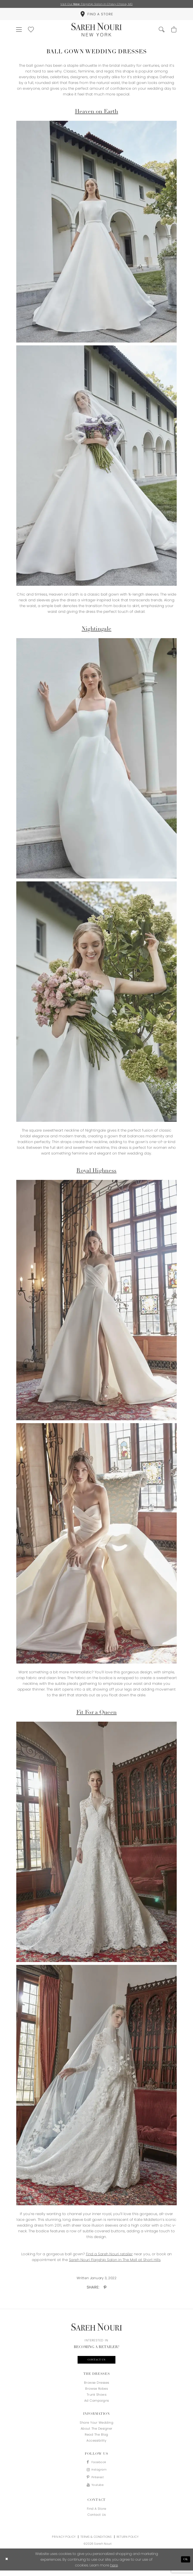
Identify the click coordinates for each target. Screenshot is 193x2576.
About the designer (97, 2432)
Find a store (96, 2514)
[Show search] (160, 31)
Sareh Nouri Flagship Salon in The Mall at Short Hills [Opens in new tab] (115, 2262)
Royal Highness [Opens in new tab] (96, 1173)
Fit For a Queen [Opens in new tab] (96, 1715)
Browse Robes (96, 2392)
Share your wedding (96, 2426)
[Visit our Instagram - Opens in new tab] (96, 2474)
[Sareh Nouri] (96, 32)
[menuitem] (96, 15)
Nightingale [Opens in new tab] (96, 632)
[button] (20, 31)
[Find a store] (96, 15)
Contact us (96, 2363)
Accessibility (96, 2444)
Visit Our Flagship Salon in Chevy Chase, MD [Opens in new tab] (97, 4)
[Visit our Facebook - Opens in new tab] (96, 2466)
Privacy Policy (63, 2542)
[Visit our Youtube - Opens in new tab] (96, 2490)
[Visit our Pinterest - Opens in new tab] (96, 2482)
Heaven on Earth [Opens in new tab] (96, 114)
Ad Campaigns (96, 2404)
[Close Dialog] (7, 2565)
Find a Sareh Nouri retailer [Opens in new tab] (109, 2256)
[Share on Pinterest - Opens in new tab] (104, 2290)
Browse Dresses (96, 2386)
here (114, 2570)
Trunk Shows (97, 2398)
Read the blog (96, 2438)
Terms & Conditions (96, 2542)
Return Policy (128, 2542)
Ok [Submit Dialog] (185, 2565)
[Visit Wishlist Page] (33, 31)
